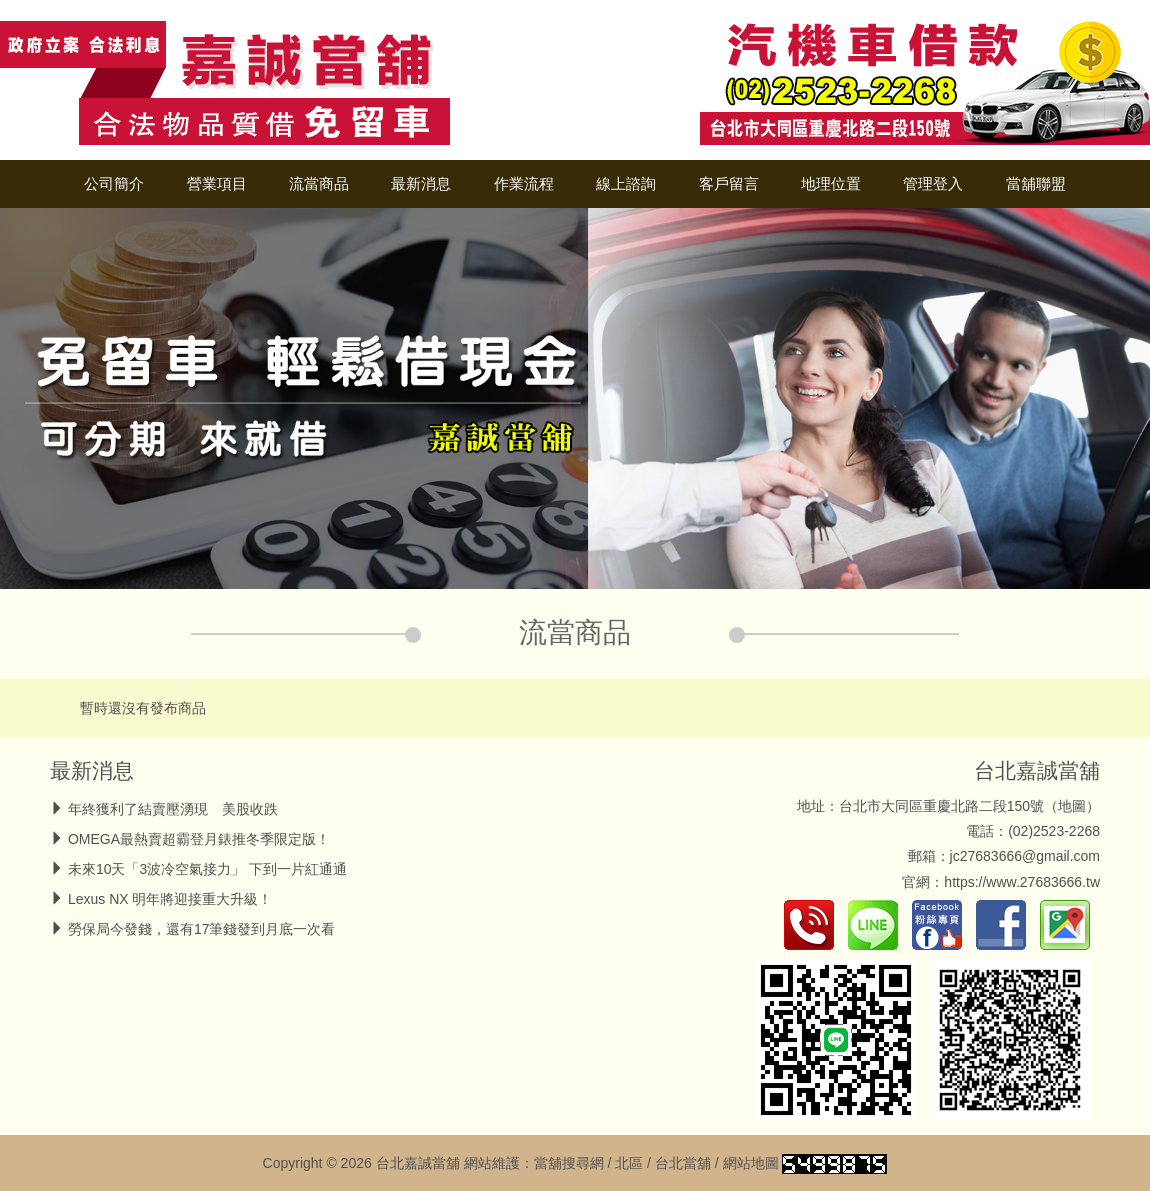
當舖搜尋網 (569, 1163)
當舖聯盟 (1036, 184)
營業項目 (217, 184)
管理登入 (933, 184)
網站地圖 (751, 1163)
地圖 (1072, 806)
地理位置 (831, 184)
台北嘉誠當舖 (1037, 770)
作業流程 (524, 184)
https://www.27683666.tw (1022, 882)
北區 (629, 1163)
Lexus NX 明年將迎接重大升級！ (170, 899)
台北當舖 (683, 1163)
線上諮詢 (626, 184)
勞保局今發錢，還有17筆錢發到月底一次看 (202, 929)
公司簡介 (114, 184)
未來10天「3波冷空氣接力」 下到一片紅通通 (207, 869)
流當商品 (319, 184)
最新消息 (421, 184)
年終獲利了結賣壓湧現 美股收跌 (173, 809)
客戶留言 (729, 184)
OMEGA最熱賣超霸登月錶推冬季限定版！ (199, 839)
